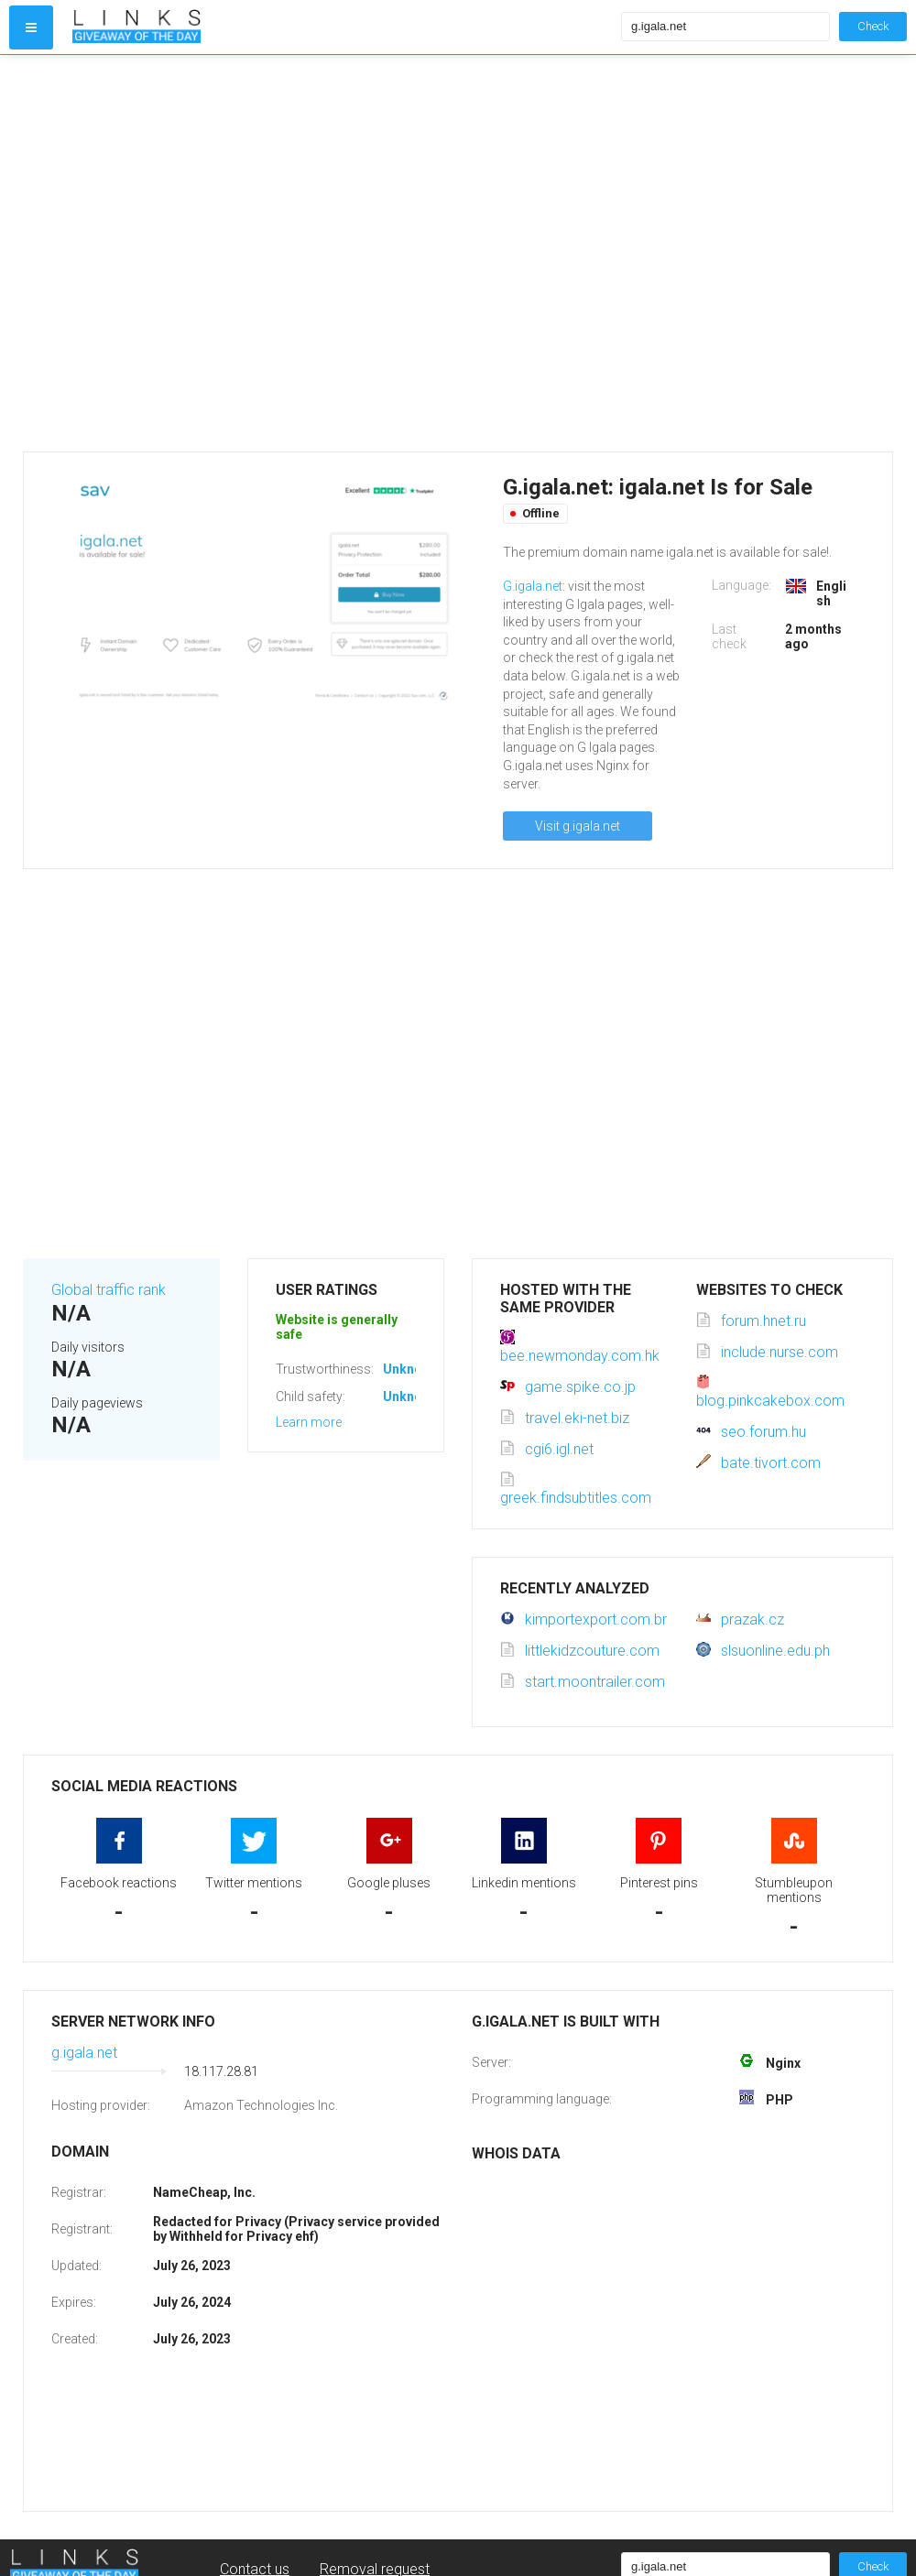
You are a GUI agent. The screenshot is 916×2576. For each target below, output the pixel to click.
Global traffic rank (108, 1290)
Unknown (411, 1369)
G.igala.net (532, 586)
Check (873, 26)
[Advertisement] (185, 253)
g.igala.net (84, 2052)
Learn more (309, 1422)
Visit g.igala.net (577, 826)
